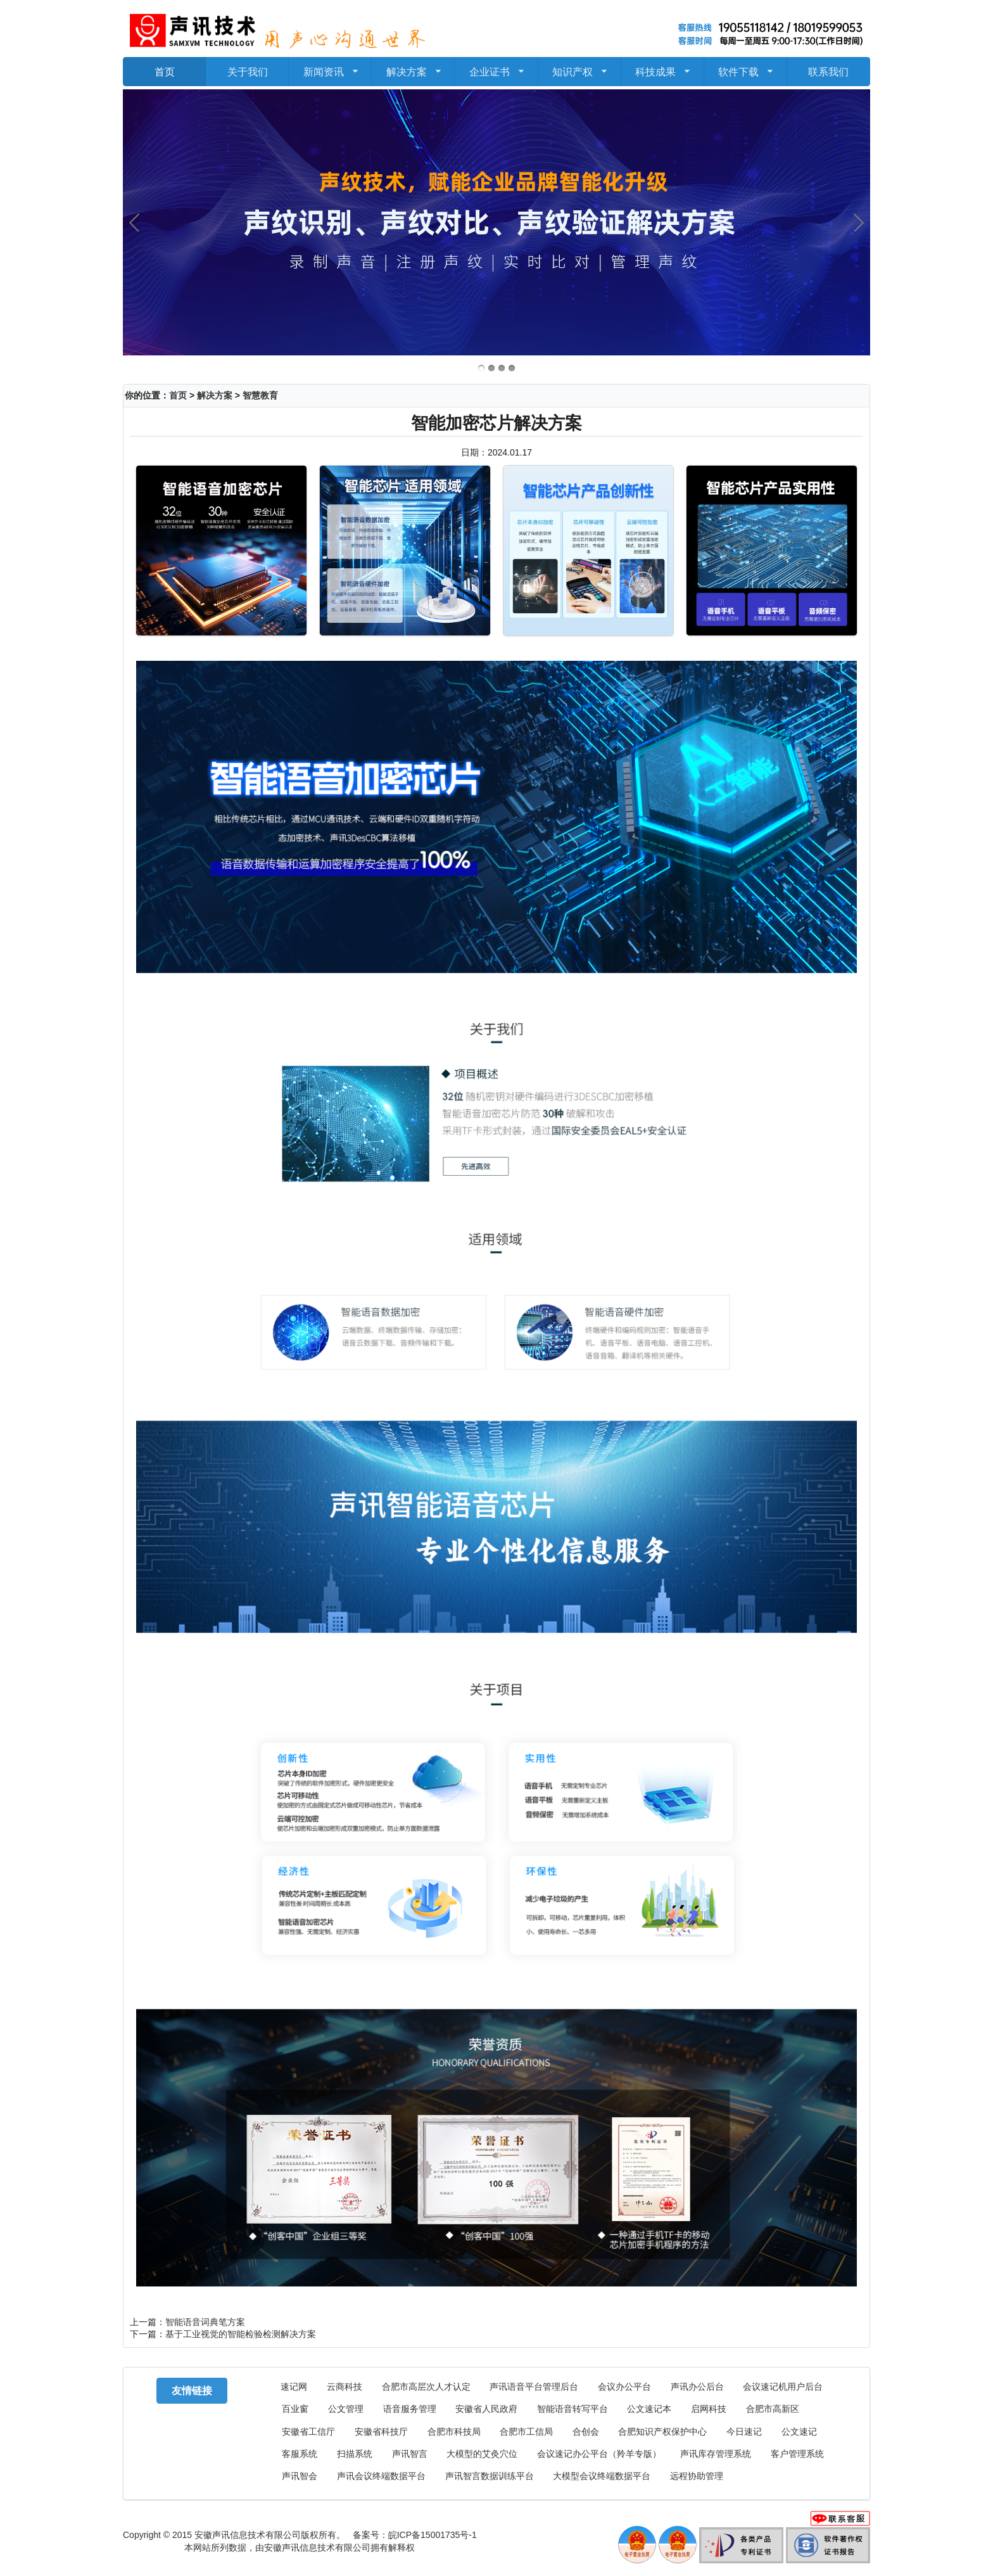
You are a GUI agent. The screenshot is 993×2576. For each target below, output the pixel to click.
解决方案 (413, 67)
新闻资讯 (330, 67)
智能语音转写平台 (572, 2409)
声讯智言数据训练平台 (489, 2476)
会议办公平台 (624, 2387)
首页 (165, 71)
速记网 (294, 2387)
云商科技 (344, 2387)
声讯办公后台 (697, 2387)
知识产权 (579, 67)
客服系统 (299, 2454)
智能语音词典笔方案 (205, 2322)
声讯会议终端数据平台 (381, 2476)
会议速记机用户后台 (783, 2387)
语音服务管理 (409, 2409)
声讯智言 (409, 2454)
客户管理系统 (797, 2454)
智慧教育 (260, 395)
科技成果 (662, 67)
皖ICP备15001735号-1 (432, 2535)
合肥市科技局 (454, 2432)
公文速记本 (649, 2409)
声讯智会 (299, 2476)
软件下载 (745, 67)
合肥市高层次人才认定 (426, 2387)
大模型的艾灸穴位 (481, 2454)
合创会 (585, 2432)
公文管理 (346, 2409)
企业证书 (496, 67)
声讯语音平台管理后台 (534, 2387)
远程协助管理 (696, 2476)
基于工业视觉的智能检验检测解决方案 (240, 2334)
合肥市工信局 (526, 2432)
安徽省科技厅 (381, 2432)
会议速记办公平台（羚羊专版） (599, 2454)
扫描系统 (354, 2454)
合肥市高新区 (772, 2409)
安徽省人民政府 (486, 2409)
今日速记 (744, 2432)
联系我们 (828, 71)
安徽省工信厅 (308, 2432)
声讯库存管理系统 (715, 2454)
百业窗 (295, 2409)
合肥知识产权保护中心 (662, 2432)
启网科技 (708, 2409)
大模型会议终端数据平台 (601, 2476)
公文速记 (799, 2432)
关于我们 (247, 71)
